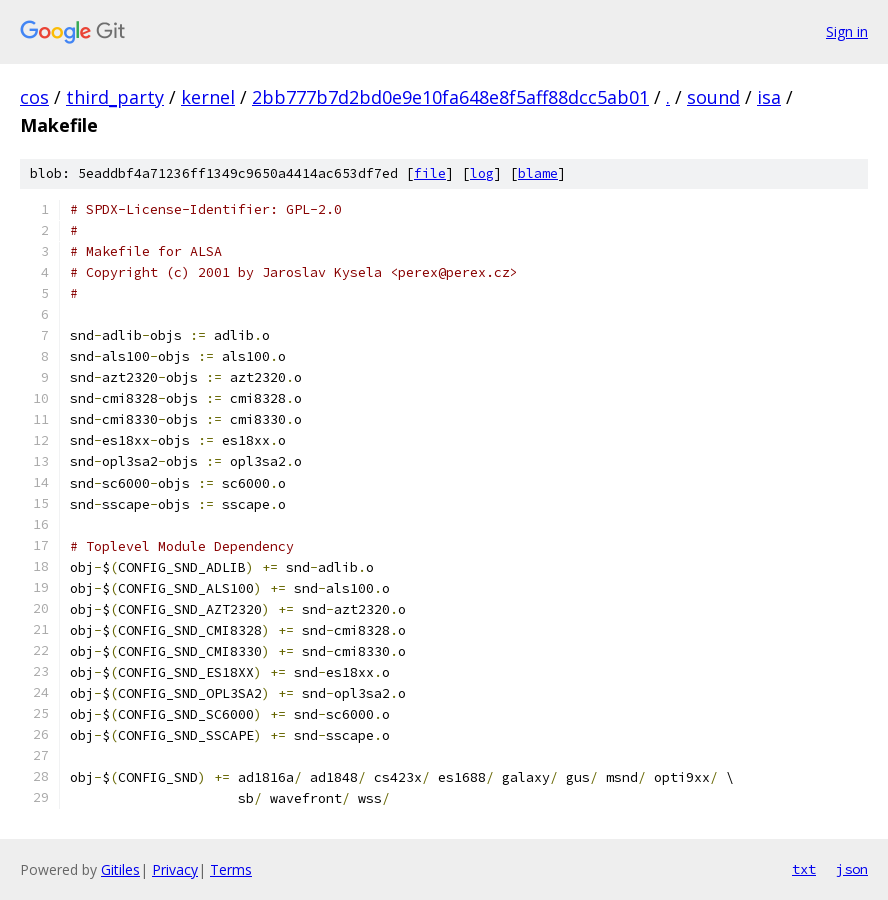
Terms (231, 869)
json (852, 869)
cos (34, 97)
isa (769, 97)
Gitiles (120, 869)
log (482, 173)
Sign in (847, 31)
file (430, 173)
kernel (208, 97)
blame (538, 173)
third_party (115, 97)
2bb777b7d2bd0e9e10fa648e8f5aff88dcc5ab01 (450, 97)
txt (804, 869)
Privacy (175, 869)
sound (713, 97)
